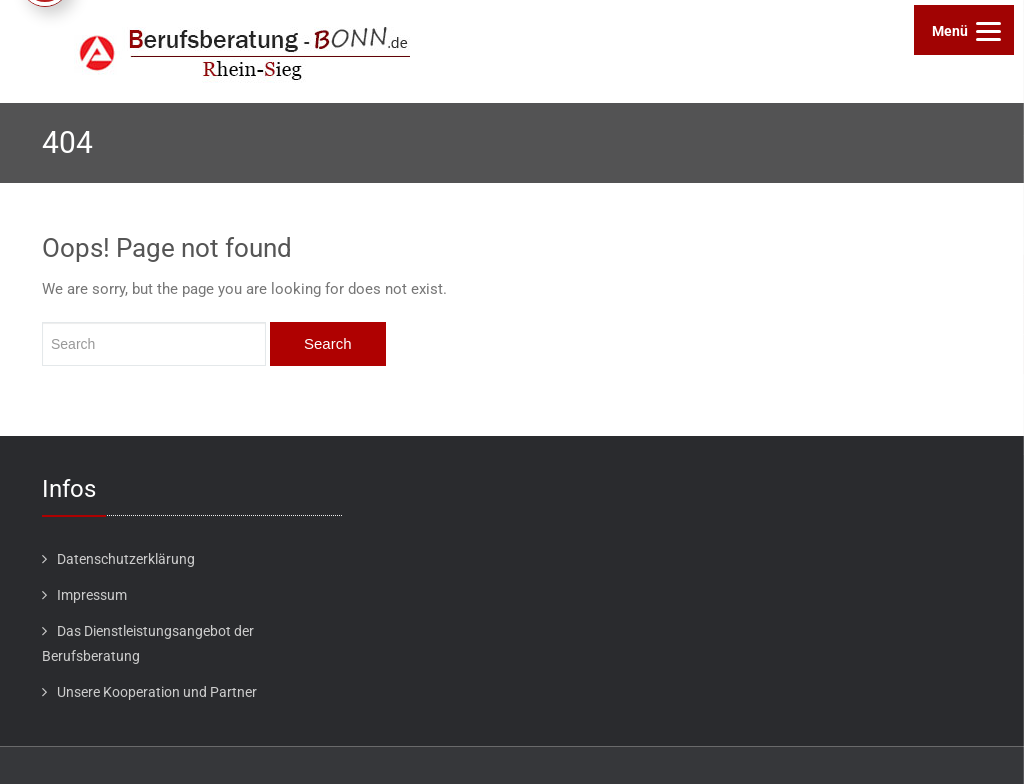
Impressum (92, 595)
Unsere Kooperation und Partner (157, 692)
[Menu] (964, 30)
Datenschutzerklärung (126, 559)
